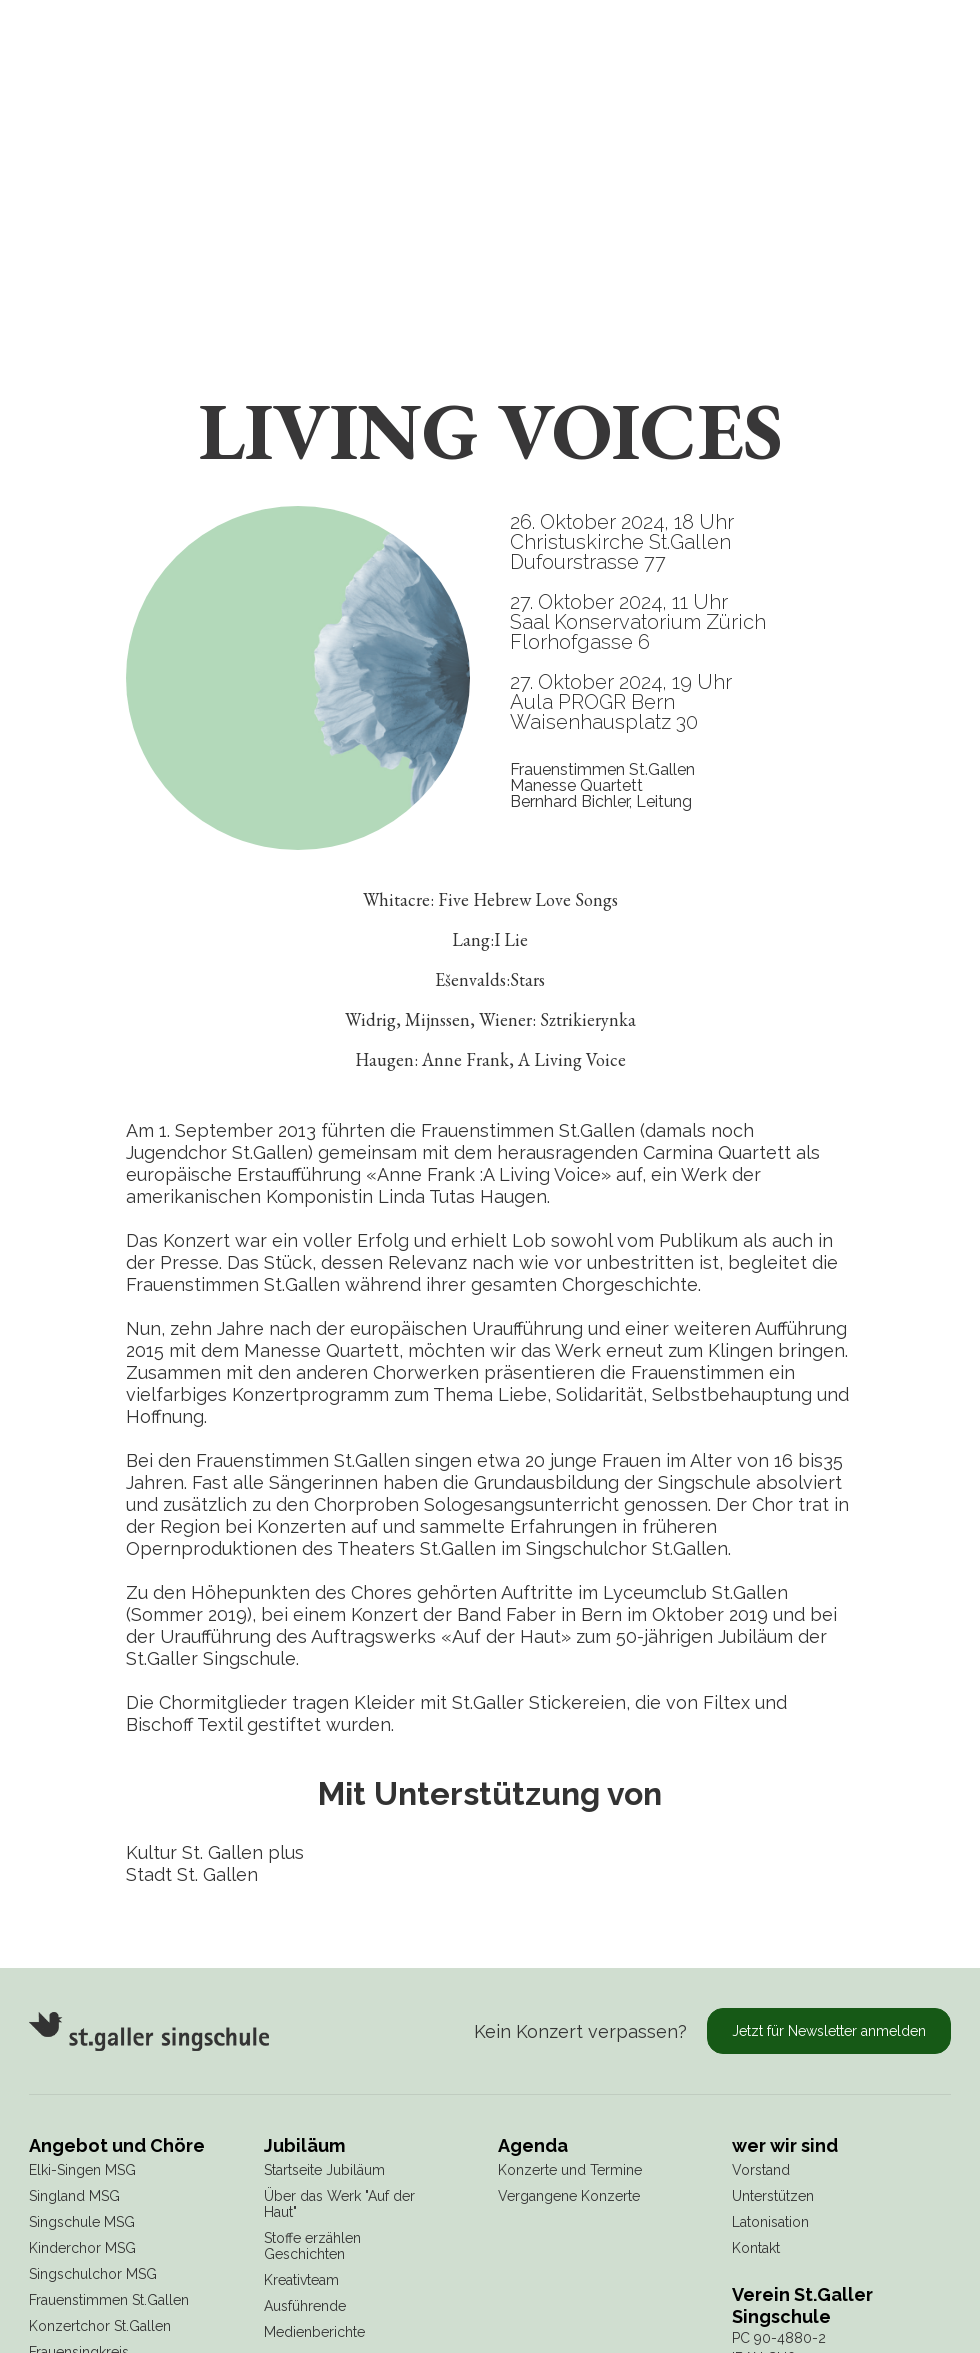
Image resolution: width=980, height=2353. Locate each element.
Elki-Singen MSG (82, 2170)
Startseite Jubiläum (324, 2170)
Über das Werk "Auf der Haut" (339, 2204)
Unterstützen (773, 2196)
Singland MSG (74, 2196)
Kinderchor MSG (82, 2248)
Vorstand (761, 2170)
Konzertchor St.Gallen (100, 2326)
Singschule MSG (82, 2222)
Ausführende (305, 2306)
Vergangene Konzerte (569, 2196)
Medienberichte (314, 2332)
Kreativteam (301, 2280)
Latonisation (770, 2222)
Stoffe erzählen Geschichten (312, 2246)
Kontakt (756, 2248)
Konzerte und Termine (570, 2170)
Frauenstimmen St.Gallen (109, 2300)
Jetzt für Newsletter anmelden (829, 2031)
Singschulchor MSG (93, 2274)
